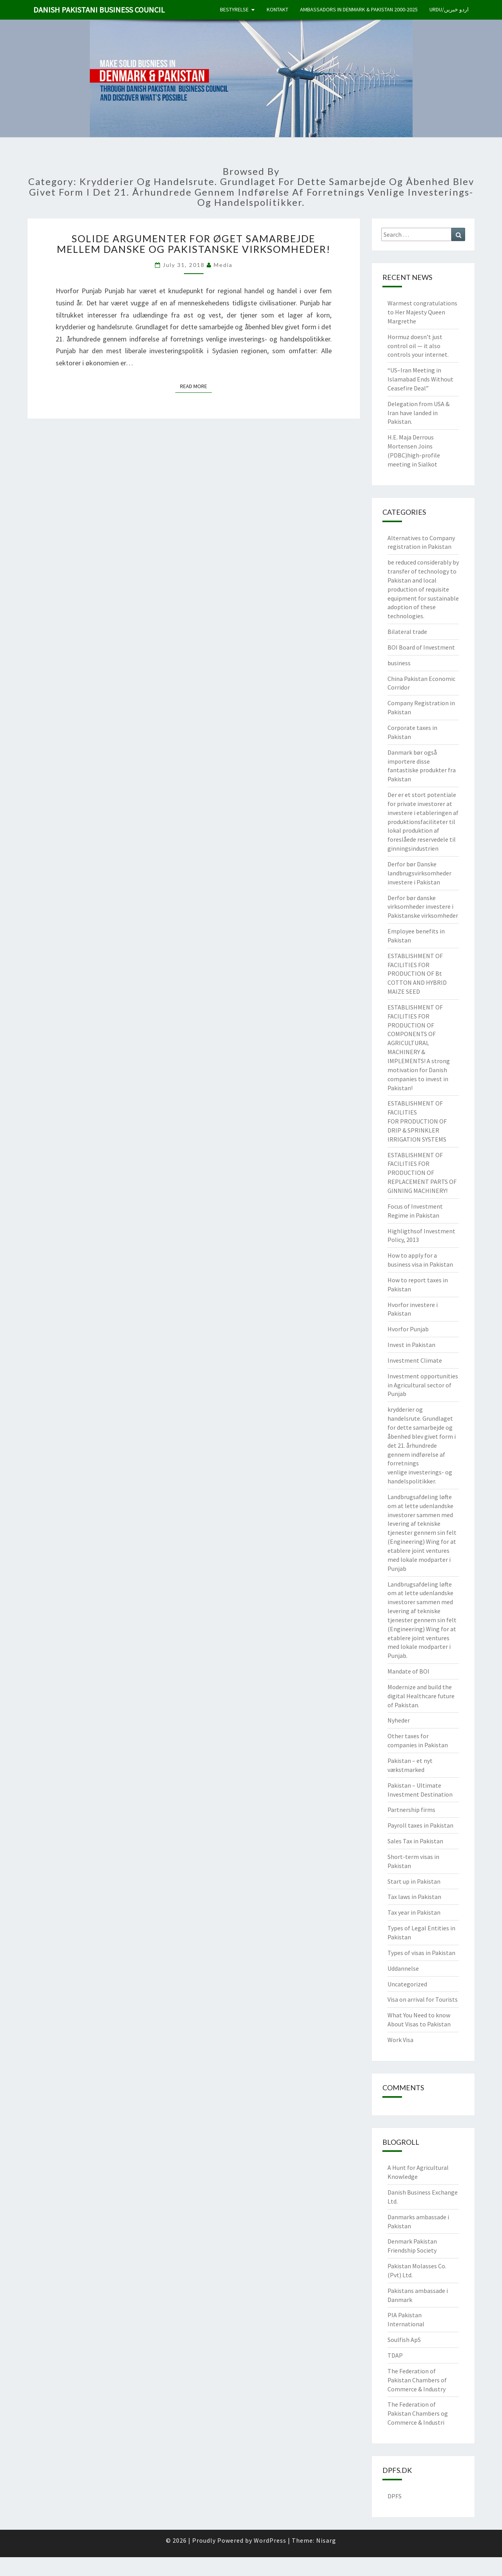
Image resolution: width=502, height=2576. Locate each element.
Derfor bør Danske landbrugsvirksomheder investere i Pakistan (419, 873)
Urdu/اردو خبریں (449, 9)
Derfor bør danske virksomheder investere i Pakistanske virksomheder (422, 907)
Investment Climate (414, 1360)
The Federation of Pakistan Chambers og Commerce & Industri (417, 2413)
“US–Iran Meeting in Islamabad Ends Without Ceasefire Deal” (420, 379)
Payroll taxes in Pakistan (420, 1825)
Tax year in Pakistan (413, 1912)
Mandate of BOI (408, 1671)
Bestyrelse (234, 9)
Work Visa (400, 2040)
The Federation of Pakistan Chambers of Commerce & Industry (417, 2380)
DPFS (394, 2496)
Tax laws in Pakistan (414, 1897)
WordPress (270, 2540)
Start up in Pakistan (413, 1881)
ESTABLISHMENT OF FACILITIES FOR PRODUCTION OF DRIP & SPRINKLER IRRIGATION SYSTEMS (417, 1121)
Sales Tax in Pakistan (415, 1841)
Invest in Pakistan (411, 1345)
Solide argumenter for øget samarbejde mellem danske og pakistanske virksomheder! (194, 243)
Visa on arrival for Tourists (422, 1999)
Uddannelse (403, 1968)
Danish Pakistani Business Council (99, 10)
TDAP (395, 2355)
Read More (196, 386)
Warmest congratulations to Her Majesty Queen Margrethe (422, 312)
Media (223, 264)
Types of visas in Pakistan (421, 1953)
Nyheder (398, 1720)
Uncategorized (407, 1984)
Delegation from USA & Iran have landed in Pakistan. (418, 413)
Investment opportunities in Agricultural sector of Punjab (422, 1385)
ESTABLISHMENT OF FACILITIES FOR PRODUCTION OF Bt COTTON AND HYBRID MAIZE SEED (417, 973)
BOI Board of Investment (421, 647)
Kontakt (277, 9)
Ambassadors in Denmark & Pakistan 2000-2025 (359, 9)
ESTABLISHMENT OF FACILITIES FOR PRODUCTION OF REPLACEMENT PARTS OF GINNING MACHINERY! (422, 1173)
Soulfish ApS (404, 2340)
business (399, 663)
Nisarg (326, 2540)
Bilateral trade (407, 631)
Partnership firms (411, 1810)
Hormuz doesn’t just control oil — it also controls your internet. (418, 346)
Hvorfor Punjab (408, 1329)
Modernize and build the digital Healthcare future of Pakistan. (421, 1696)
